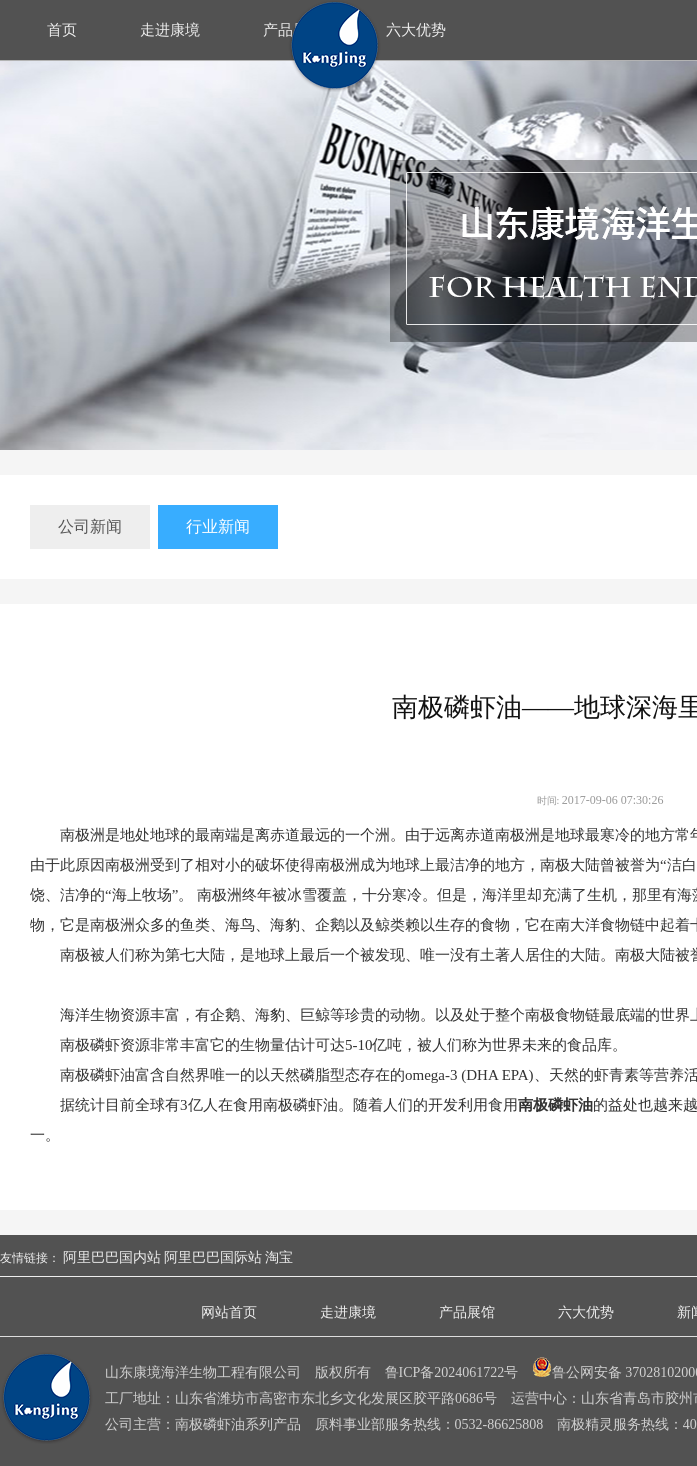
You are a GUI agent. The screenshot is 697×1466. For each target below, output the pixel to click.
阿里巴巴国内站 (112, 1257)
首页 (62, 30)
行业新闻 (218, 526)
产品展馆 (467, 1312)
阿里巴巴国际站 (213, 1257)
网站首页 (229, 1312)
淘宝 (279, 1257)
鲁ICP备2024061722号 (452, 1372)
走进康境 (170, 30)
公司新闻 (90, 526)
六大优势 (416, 30)
